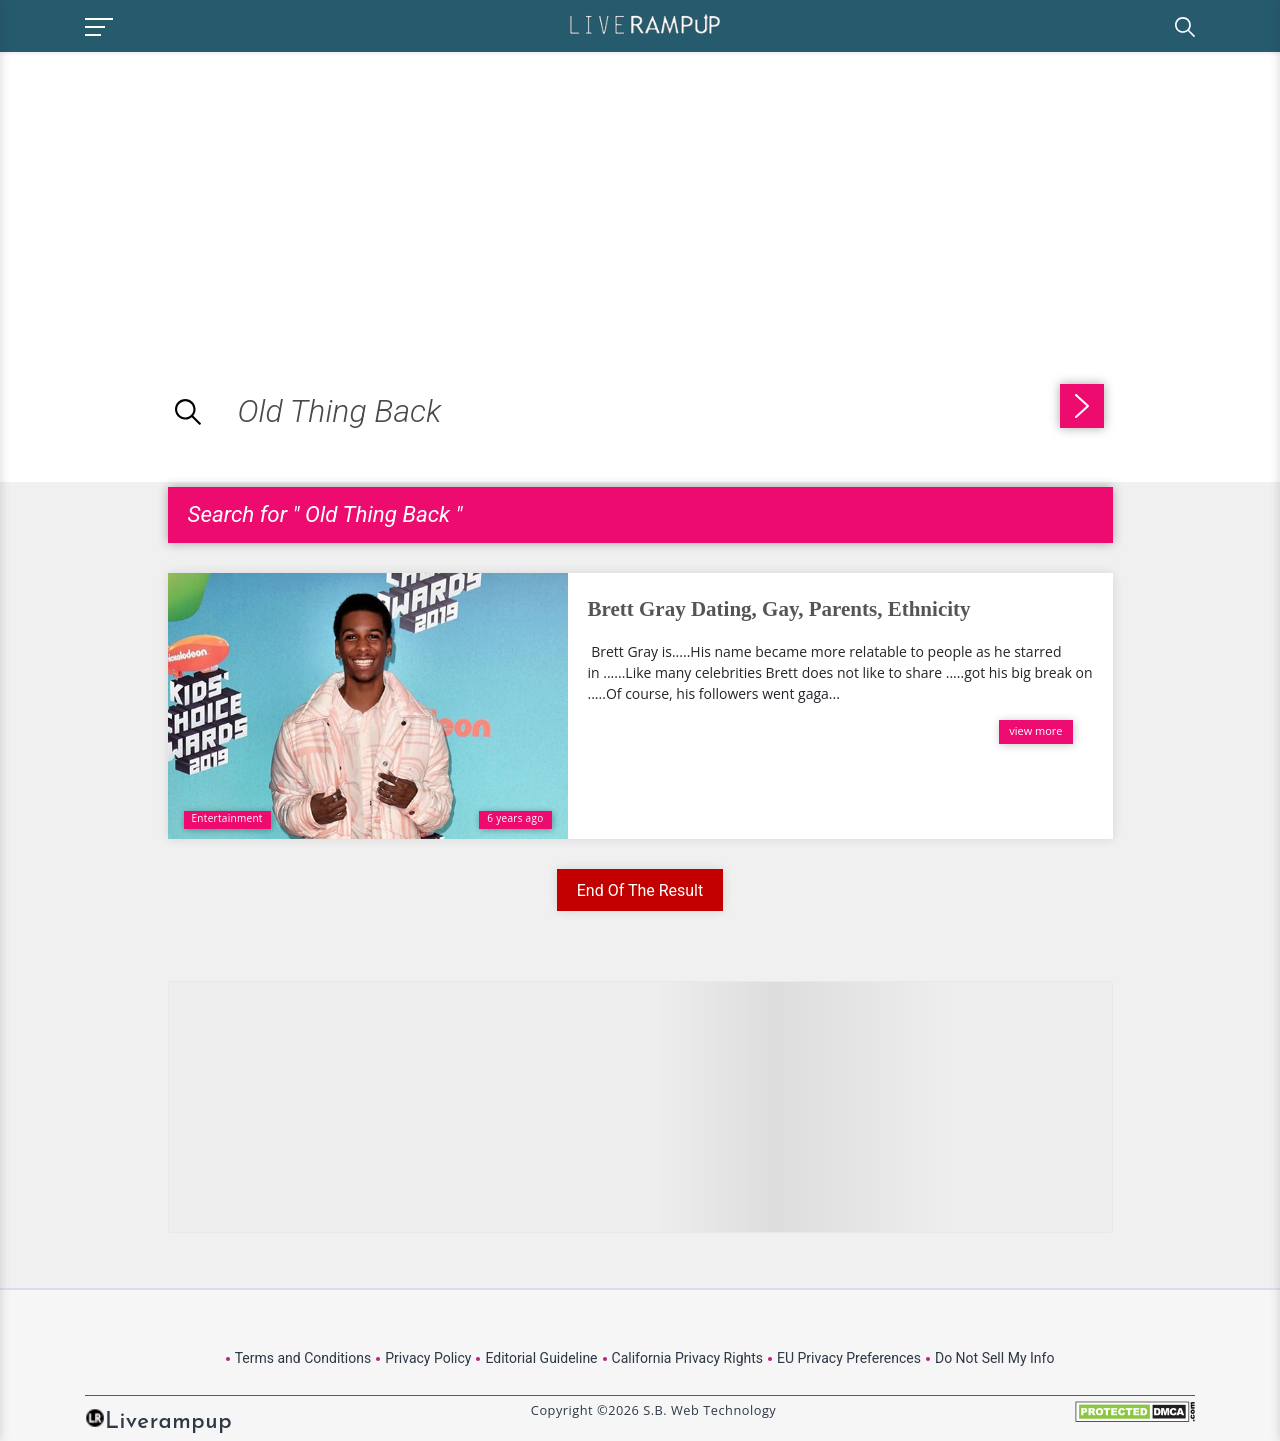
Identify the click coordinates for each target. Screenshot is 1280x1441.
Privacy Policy (428, 1358)
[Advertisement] (168, 192)
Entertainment (227, 818)
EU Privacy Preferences (849, 1358)
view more (1035, 730)
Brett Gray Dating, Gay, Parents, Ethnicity (779, 609)
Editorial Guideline (541, 1358)
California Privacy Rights (687, 1358)
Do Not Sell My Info (994, 1358)
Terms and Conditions (303, 1358)
